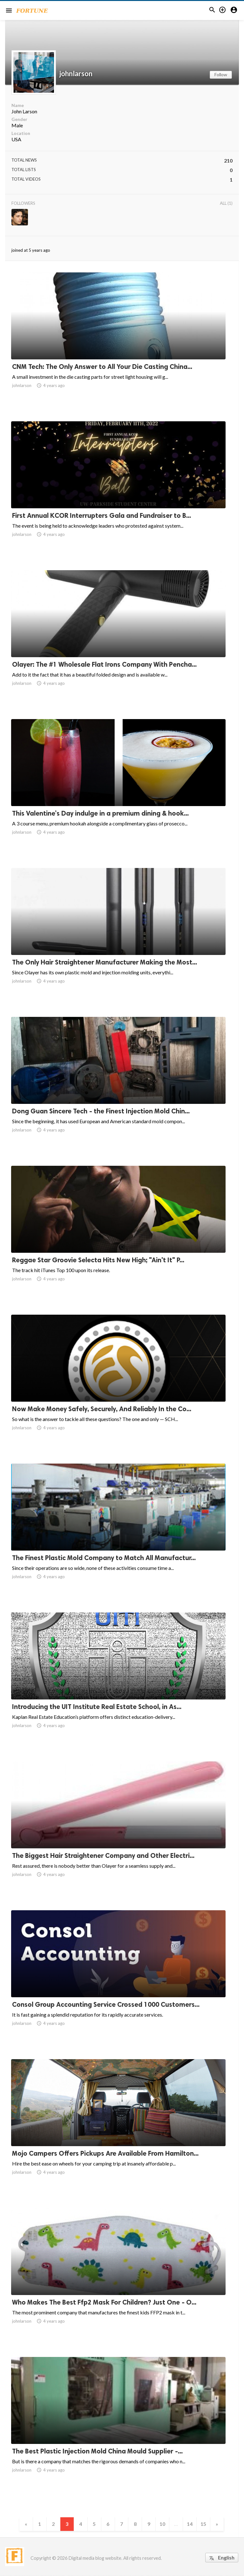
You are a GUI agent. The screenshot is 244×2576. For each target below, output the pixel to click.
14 (191, 2524)
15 (205, 2524)
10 (163, 2524)
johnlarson (75, 73)
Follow (220, 74)
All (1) (226, 203)
